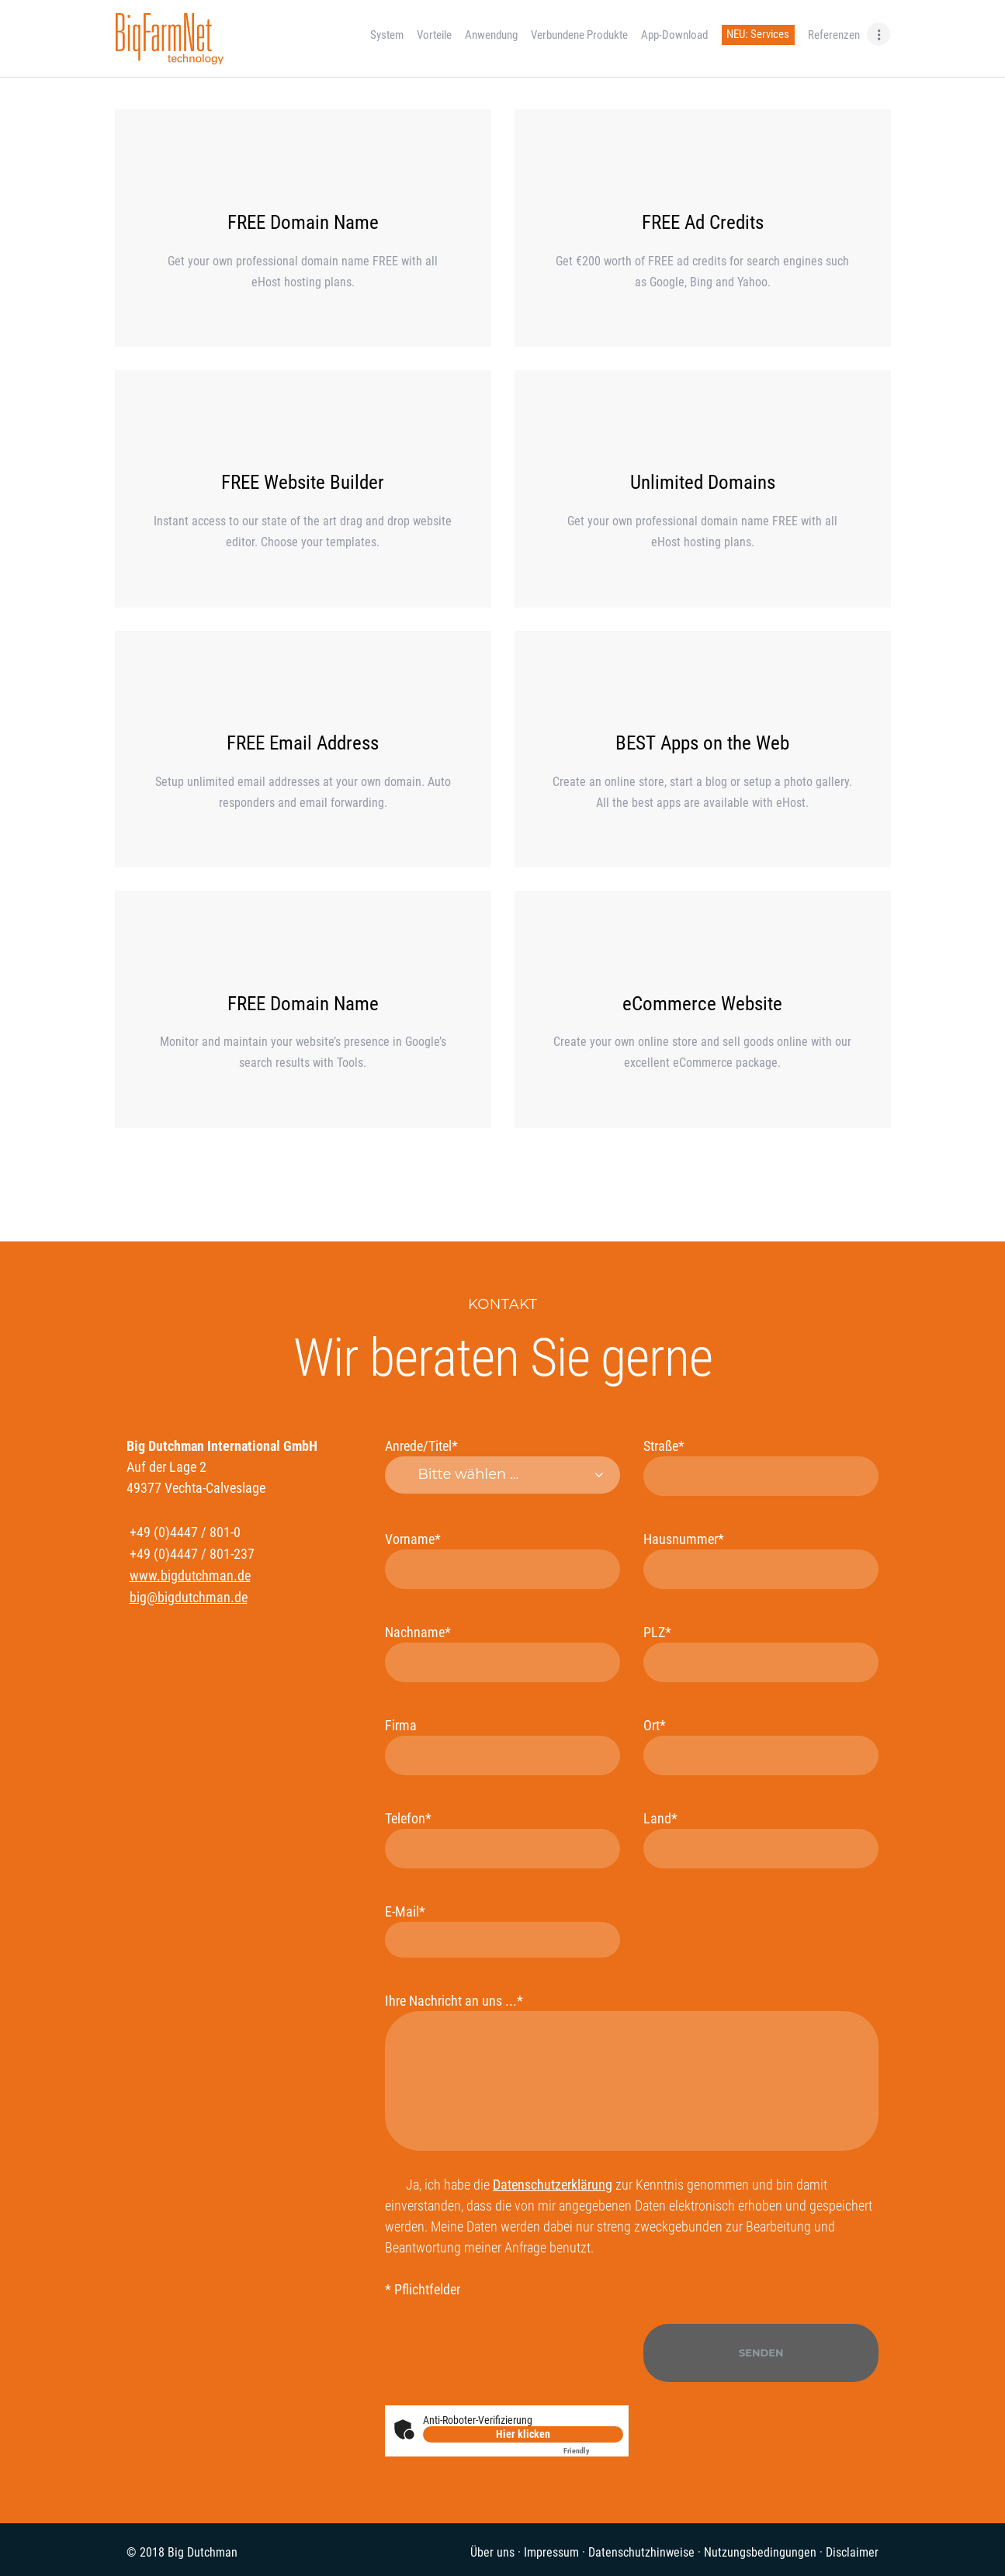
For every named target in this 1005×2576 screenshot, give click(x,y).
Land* (761, 1839)
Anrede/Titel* (502, 1466)
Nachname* (502, 1653)
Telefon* (502, 1839)
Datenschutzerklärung (552, 2184)
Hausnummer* (761, 1560)
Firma (502, 1746)
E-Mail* (502, 1930)
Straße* (761, 1467)
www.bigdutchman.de (190, 1575)
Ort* (761, 1746)
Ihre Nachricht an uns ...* (632, 2072)
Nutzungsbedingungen (760, 2552)
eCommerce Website (702, 1003)
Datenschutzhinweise (641, 2552)
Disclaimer (852, 2552)
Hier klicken (523, 2434)
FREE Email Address (303, 743)
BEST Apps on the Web (702, 743)
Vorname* (502, 1560)
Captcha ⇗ (593, 2450)
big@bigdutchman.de (189, 1597)
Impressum (551, 2552)
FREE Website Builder (302, 482)
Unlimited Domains (702, 482)
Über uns (492, 2552)
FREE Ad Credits (703, 222)
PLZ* (761, 1653)
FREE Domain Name (303, 222)
